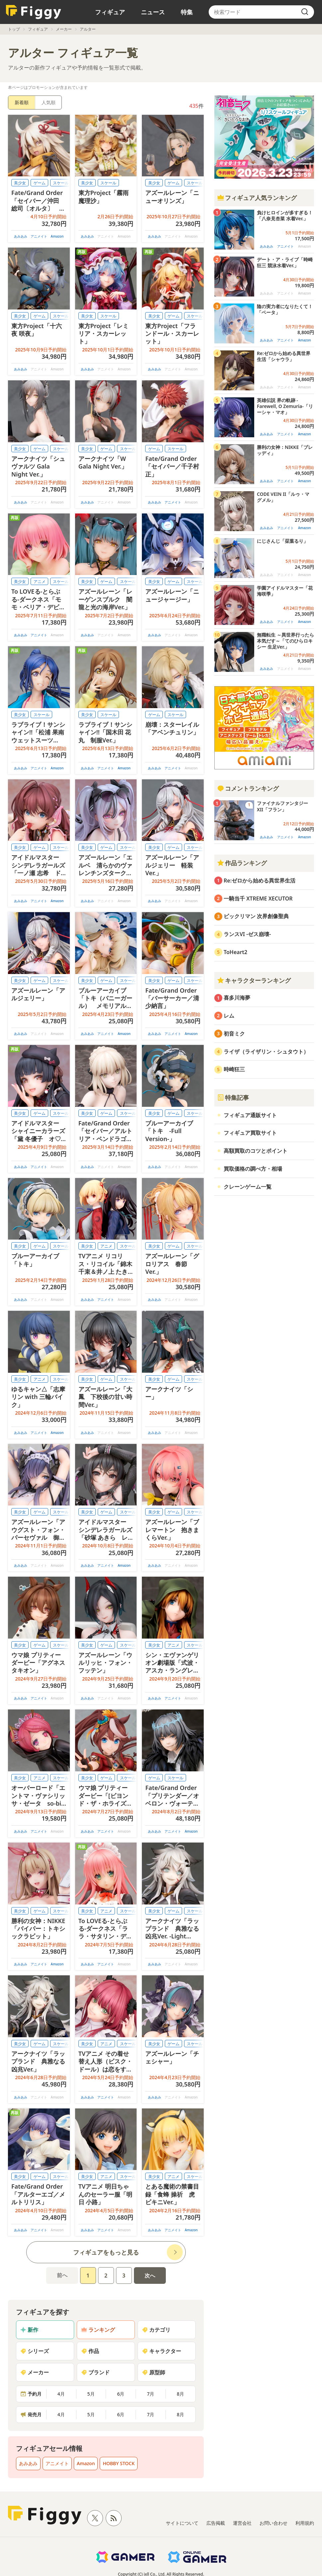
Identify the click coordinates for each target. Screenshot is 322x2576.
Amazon (57, 236)
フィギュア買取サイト (250, 1132)
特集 (187, 12)
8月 (180, 2394)
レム (229, 1015)
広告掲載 (215, 2523)
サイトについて (182, 2523)
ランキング (98, 2329)
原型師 (153, 2372)
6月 (120, 2394)
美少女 (20, 183)
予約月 (31, 2394)
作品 (90, 2351)
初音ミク (234, 1033)
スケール (108, 183)
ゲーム (40, 183)
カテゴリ (156, 2329)
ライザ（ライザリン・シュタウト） (266, 1051)
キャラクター (161, 2351)
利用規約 (304, 2523)
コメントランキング (248, 788)
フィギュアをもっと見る (106, 2252)
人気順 (48, 102)
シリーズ (34, 2351)
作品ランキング (242, 863)
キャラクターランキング (254, 980)
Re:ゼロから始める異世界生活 (259, 880)
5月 (91, 2394)
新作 (29, 2329)
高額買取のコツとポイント (255, 1150)
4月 (61, 2394)
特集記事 (233, 1097)
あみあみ (20, 236)
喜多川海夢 (237, 997)
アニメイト (39, 236)
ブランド (95, 2372)
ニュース (153, 12)
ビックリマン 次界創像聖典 (256, 916)
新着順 (22, 102)
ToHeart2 (235, 952)
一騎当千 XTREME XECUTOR (258, 898)
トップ (14, 29)
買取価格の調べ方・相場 (253, 1168)
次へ (150, 2275)
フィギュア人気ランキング (257, 198)
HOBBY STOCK (119, 2463)
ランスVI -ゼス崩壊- (247, 934)
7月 (150, 2394)
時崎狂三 (234, 1069)
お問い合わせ (273, 2523)
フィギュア (110, 12)
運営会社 (242, 2523)
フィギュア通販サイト (250, 1115)
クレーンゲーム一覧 (247, 1186)
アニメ (40, 581)
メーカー (64, 29)
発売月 (31, 2414)
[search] (304, 12)
